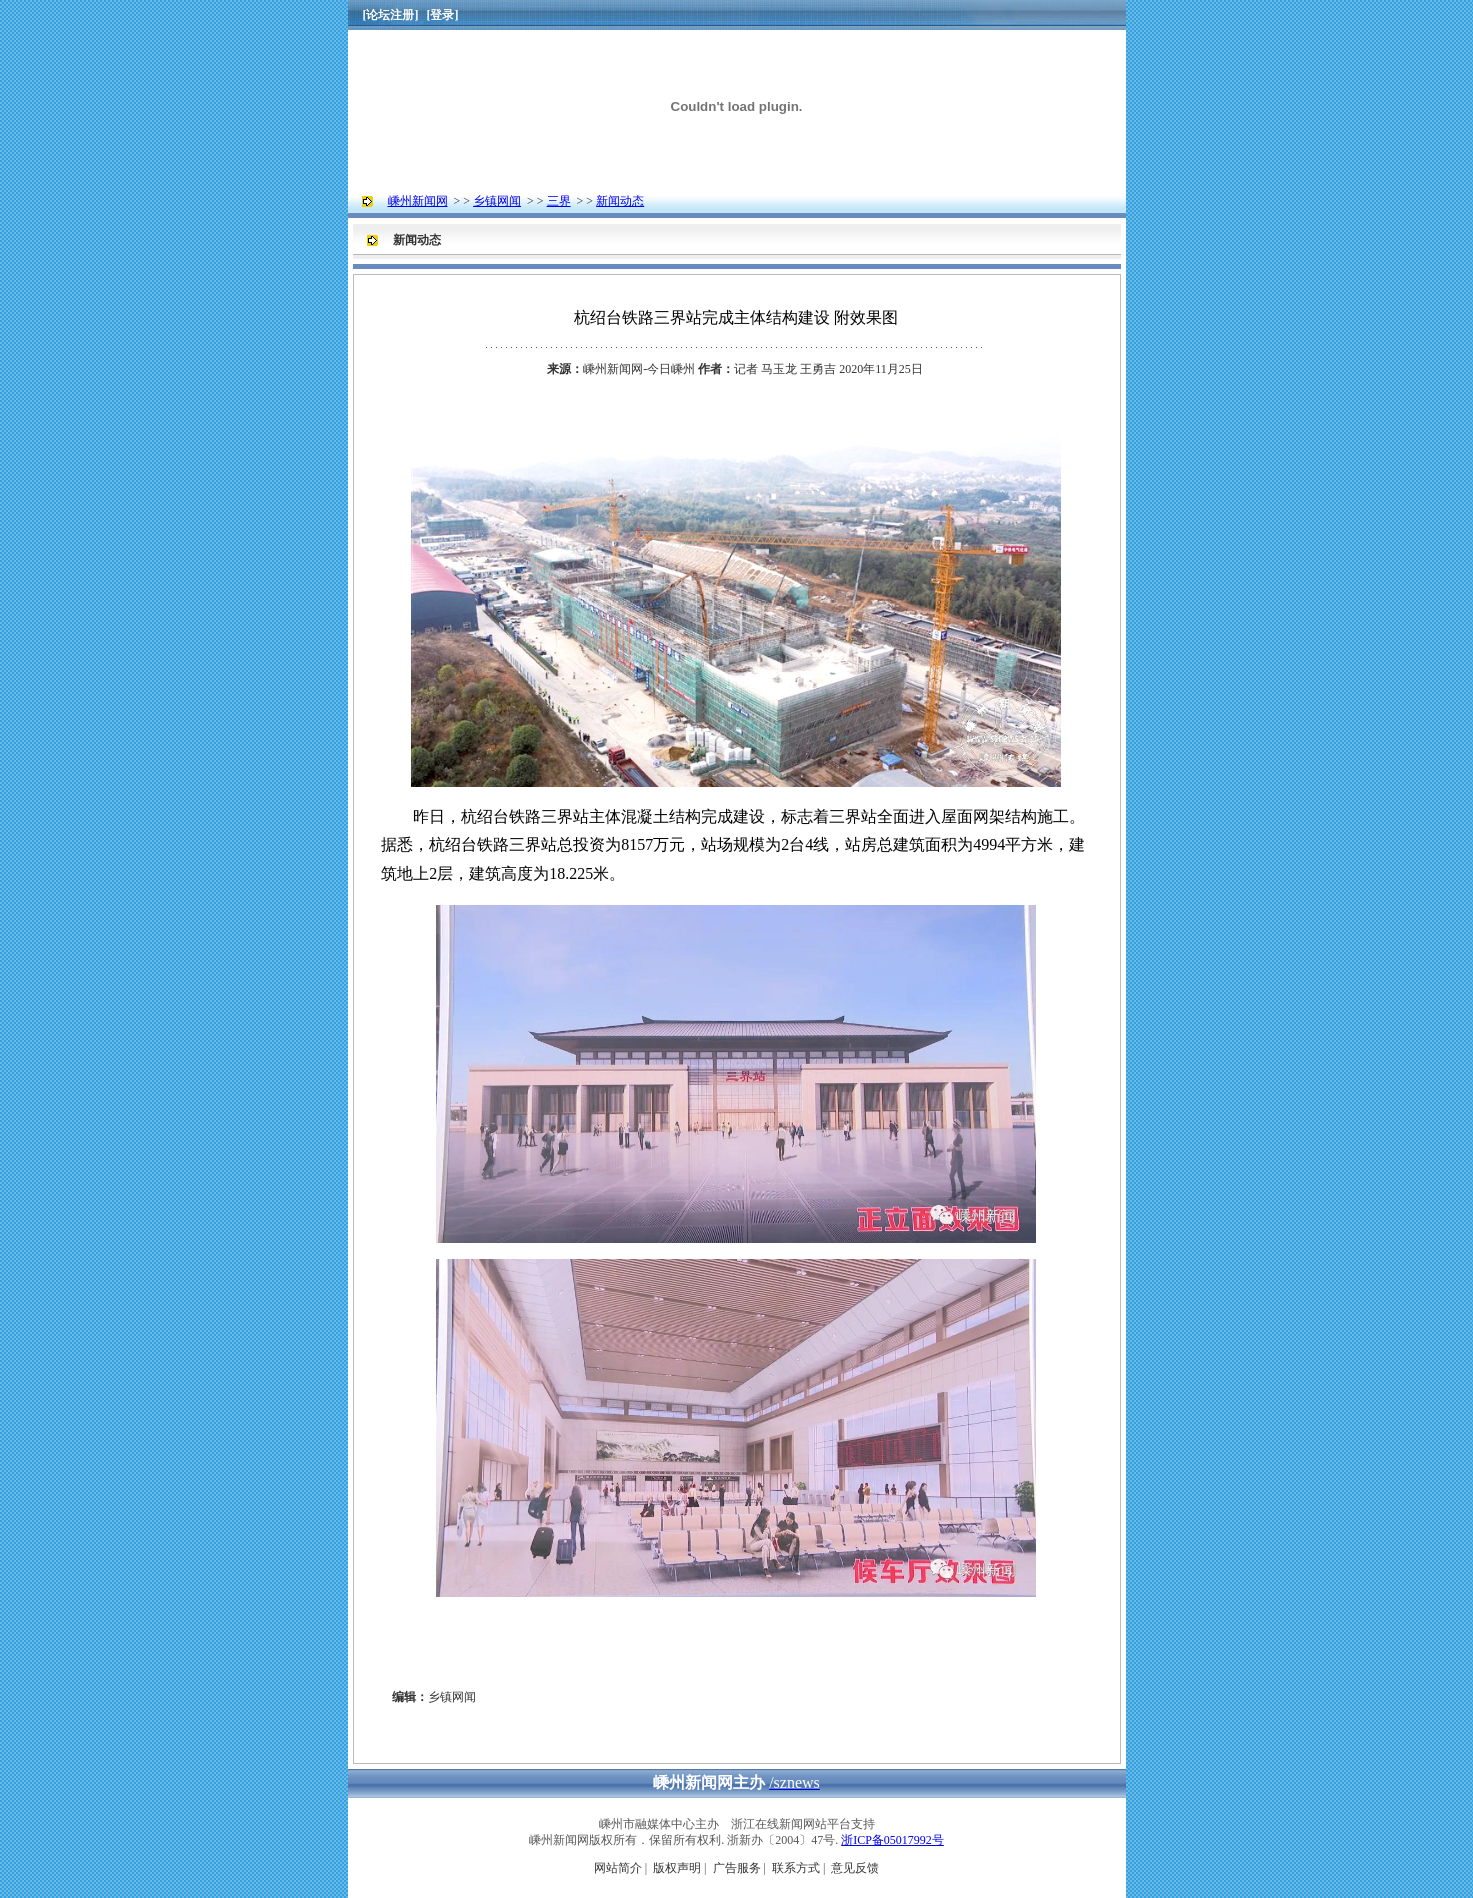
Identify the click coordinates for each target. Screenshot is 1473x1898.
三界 (559, 201)
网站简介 (618, 1868)
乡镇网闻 (497, 201)
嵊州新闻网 (418, 201)
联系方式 (796, 1868)
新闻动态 (620, 201)
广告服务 (737, 1868)
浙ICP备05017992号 (892, 1840)
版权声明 (677, 1868)
